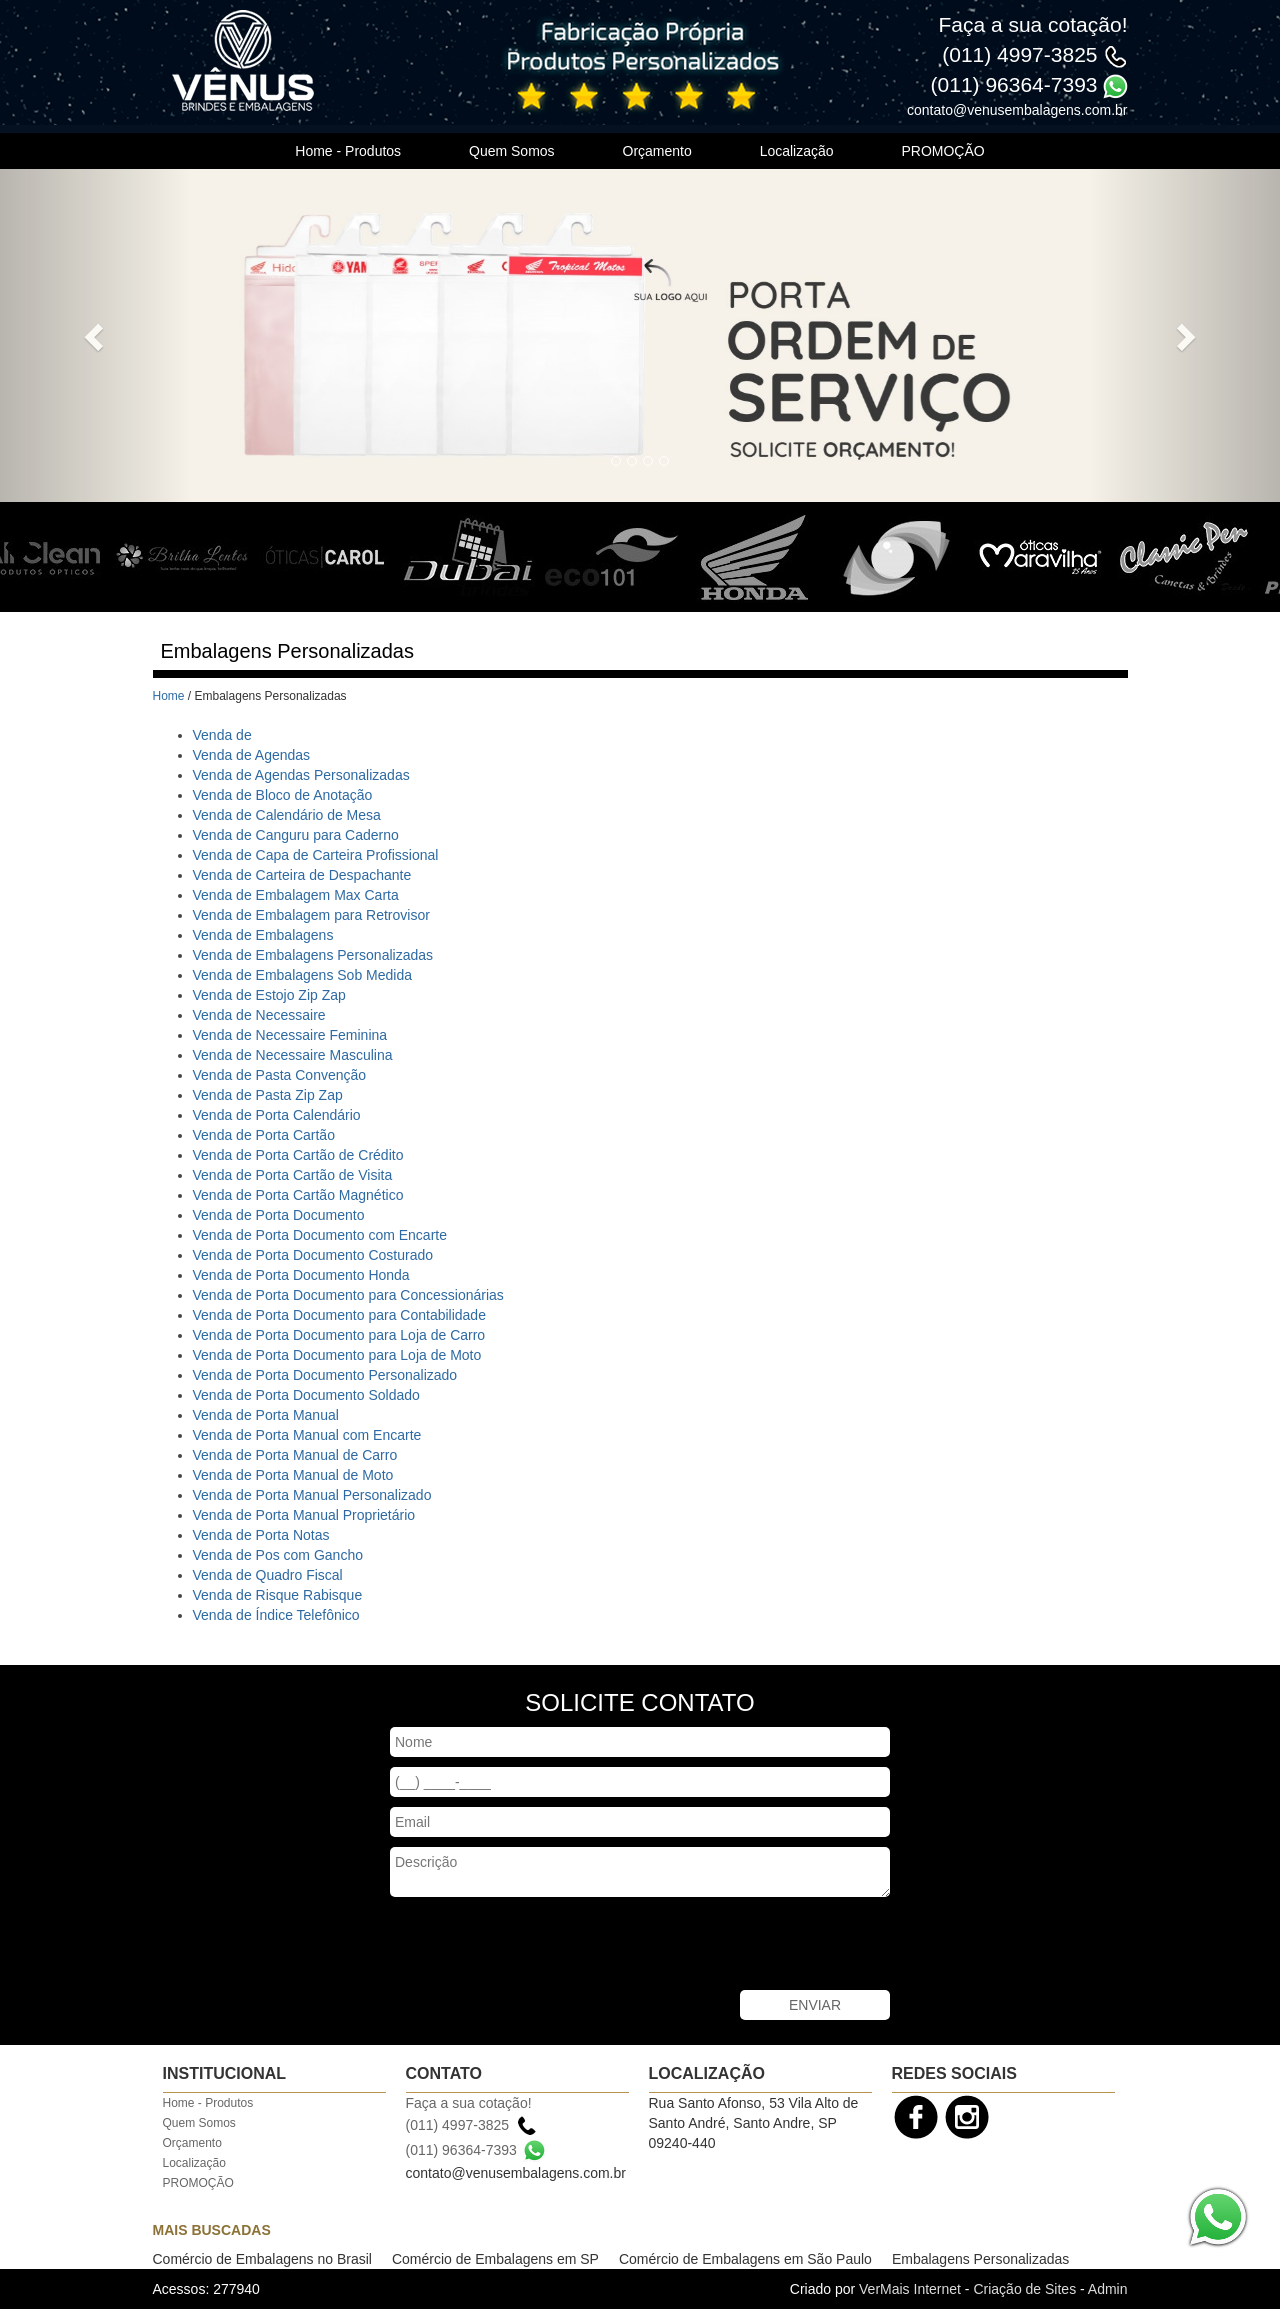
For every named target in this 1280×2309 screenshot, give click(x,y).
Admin (1108, 2289)
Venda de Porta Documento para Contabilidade (339, 1315)
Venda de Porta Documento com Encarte (320, 1235)
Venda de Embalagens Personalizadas (313, 955)
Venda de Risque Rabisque (278, 1595)
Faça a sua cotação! (1032, 24)
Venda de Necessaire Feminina (290, 1035)
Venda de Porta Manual (266, 1415)
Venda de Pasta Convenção (280, 1075)
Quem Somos (512, 151)
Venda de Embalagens (263, 935)
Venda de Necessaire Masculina (293, 1055)
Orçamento (657, 151)
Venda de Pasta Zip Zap (268, 1095)
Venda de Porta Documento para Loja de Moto (337, 1355)
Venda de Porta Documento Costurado (313, 1255)
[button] (96, 335)
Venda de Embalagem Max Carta (296, 895)
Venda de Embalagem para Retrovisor (311, 915)
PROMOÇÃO (942, 151)
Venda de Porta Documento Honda (301, 1275)
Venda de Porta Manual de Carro (295, 1455)
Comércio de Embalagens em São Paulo (745, 2259)
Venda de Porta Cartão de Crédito (298, 1155)
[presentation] (542, 1946)
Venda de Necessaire (259, 1015)
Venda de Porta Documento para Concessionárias (348, 1295)
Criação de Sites (1024, 2289)
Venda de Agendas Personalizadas (301, 775)
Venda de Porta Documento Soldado (306, 1395)
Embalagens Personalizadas (980, 2259)
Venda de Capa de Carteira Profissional (316, 855)
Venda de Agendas (252, 755)
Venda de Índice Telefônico (276, 1615)
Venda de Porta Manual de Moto (293, 1475)
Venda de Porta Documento (279, 1215)
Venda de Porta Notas (261, 1535)
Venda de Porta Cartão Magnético (298, 1195)
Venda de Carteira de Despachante (302, 875)
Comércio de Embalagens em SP (495, 2259)
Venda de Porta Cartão (264, 1135)
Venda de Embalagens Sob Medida (303, 975)
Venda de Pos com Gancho (278, 1555)
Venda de (222, 735)
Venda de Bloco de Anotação (283, 795)
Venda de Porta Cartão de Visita (293, 1175)
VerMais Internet (910, 2289)
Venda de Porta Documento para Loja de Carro (339, 1335)
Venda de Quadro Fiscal (268, 1575)
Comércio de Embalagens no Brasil (262, 2259)
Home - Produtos (348, 151)
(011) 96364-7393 (1014, 84)
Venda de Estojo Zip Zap (269, 995)
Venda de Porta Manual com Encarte (307, 1435)
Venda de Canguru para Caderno (296, 835)
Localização (797, 151)
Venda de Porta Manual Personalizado (312, 1495)
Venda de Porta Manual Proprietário (304, 1515)
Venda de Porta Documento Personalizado (325, 1375)
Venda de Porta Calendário (277, 1115)
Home (169, 696)
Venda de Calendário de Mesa (287, 815)
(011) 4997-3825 (1019, 54)
